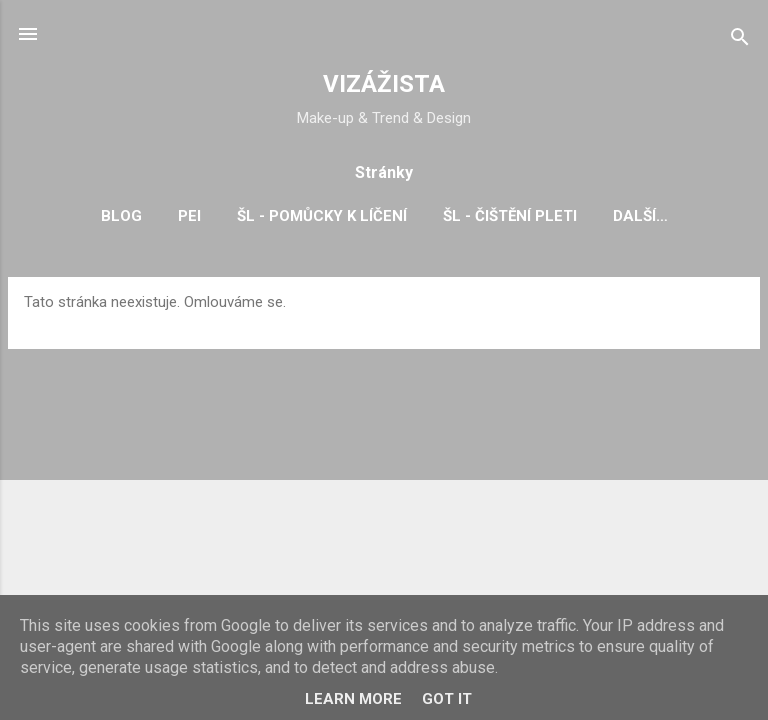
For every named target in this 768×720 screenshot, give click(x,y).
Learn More (353, 699)
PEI (189, 216)
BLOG (121, 216)
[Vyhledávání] (740, 40)
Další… (640, 216)
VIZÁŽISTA (384, 84)
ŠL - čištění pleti (510, 216)
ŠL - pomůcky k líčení (322, 216)
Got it (447, 699)
